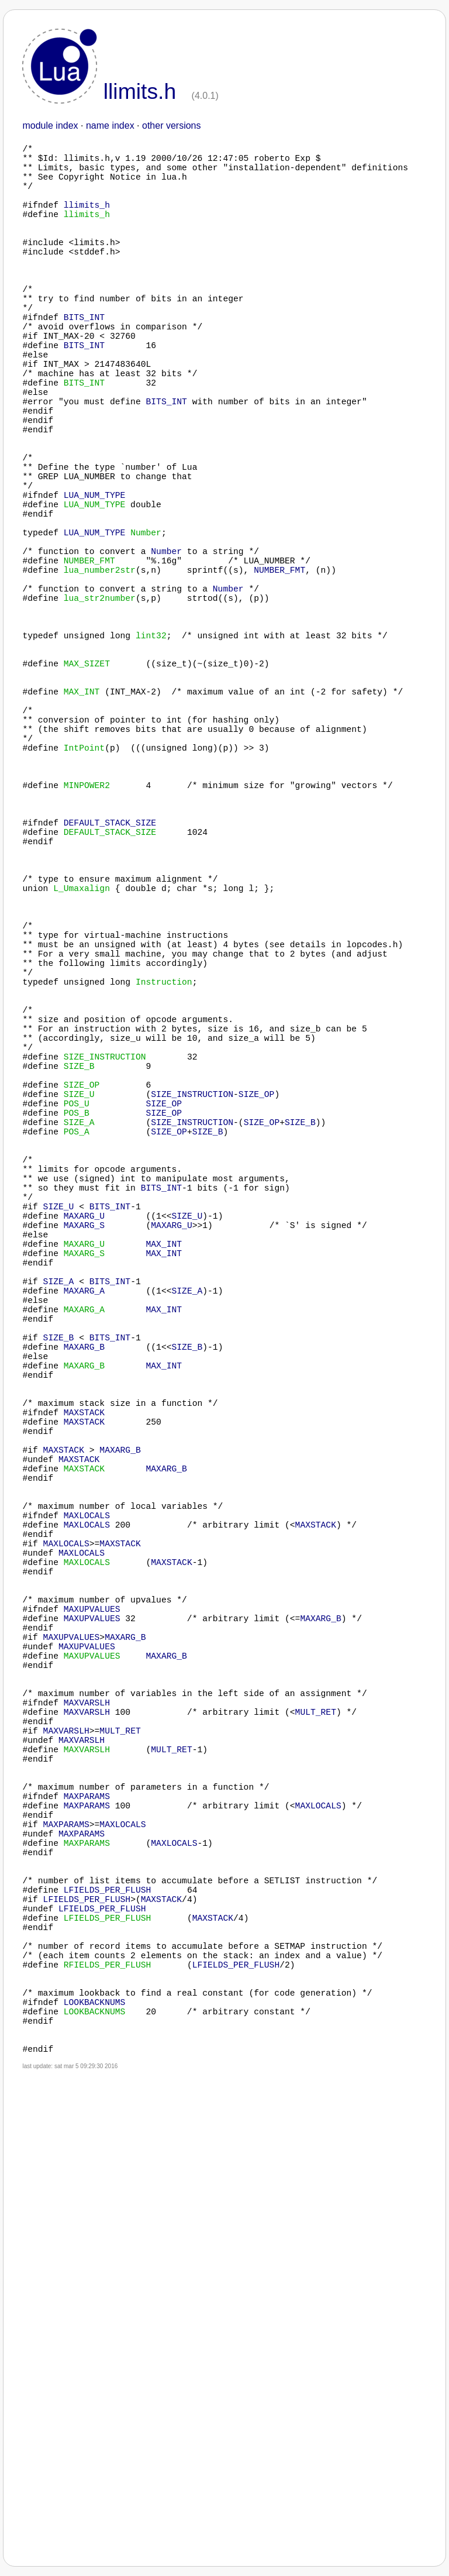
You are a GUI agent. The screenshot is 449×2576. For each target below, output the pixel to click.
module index (50, 125)
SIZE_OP (257, 1332)
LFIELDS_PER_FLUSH (107, 2327)
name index (110, 125)
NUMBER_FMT (279, 677)
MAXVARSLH (87, 2093)
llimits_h (87, 220)
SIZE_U (58, 1472)
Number (166, 653)
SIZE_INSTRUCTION (192, 1332)
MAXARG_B (84, 1648)
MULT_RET (315, 2104)
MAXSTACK (84, 1730)
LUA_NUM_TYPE (95, 583)
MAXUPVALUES (92, 1976)
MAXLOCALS (87, 1859)
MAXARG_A (84, 1578)
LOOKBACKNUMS (95, 2467)
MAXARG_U (84, 1484)
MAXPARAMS (87, 2210)
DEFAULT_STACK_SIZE (110, 993)
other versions (171, 125)
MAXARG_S (84, 1496)
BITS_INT (84, 361)
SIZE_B (300, 1367)
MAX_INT (164, 1519)
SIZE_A (58, 1566)
